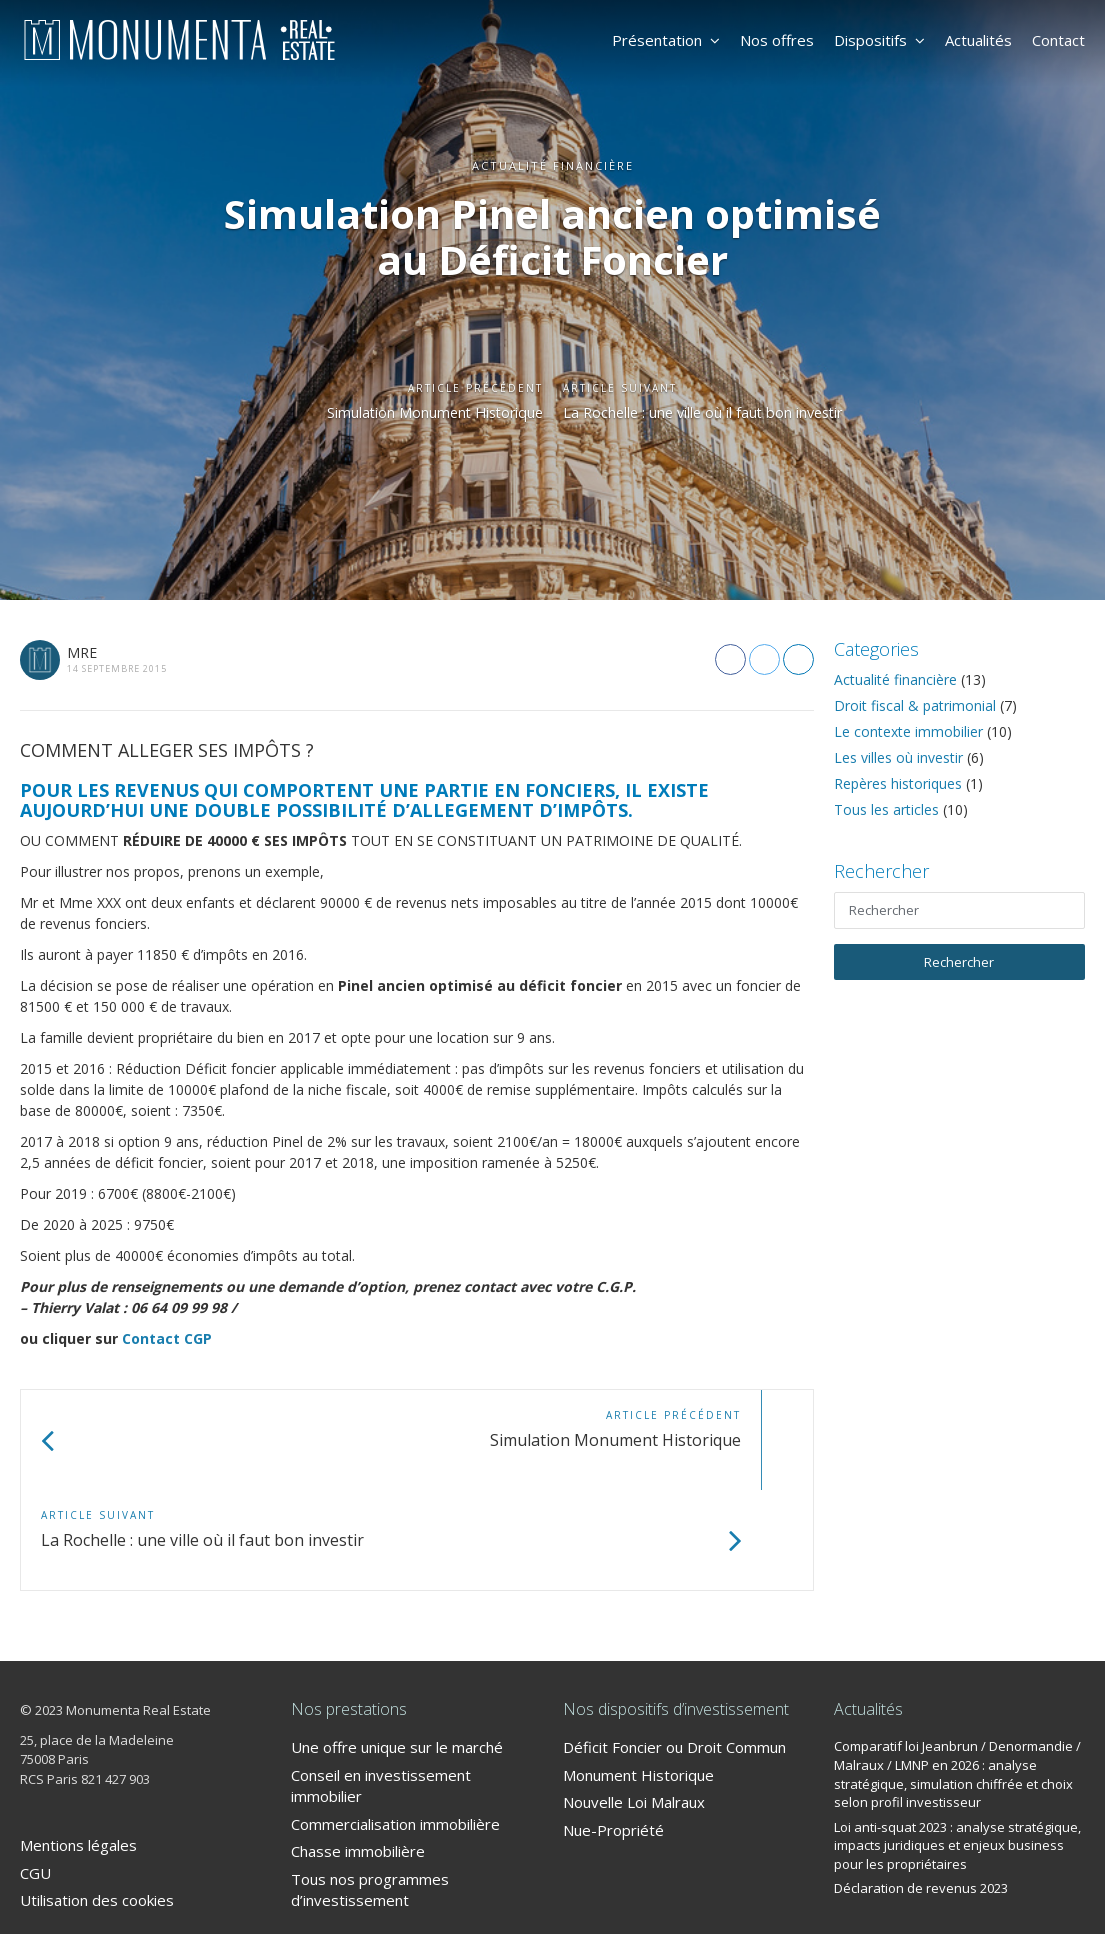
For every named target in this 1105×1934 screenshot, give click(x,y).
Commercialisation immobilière (395, 1724)
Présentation (666, 40)
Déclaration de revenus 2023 (921, 1788)
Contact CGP (167, 1338)
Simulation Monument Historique (409, 414)
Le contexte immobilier (908, 731)
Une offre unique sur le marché (397, 1647)
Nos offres (777, 40)
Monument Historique (638, 1675)
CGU (35, 1773)
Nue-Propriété (613, 1730)
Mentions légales (78, 1745)
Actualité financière (895, 679)
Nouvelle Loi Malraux (634, 1702)
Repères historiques (898, 783)
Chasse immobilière (358, 1751)
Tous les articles (886, 809)
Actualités (978, 40)
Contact (1058, 40)
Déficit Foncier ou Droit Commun (674, 1647)
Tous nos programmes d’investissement (370, 1789)
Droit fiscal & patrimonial (915, 705)
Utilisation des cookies (97, 1800)
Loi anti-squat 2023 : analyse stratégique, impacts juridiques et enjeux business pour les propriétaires (957, 1745)
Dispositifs (879, 40)
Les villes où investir (898, 757)
